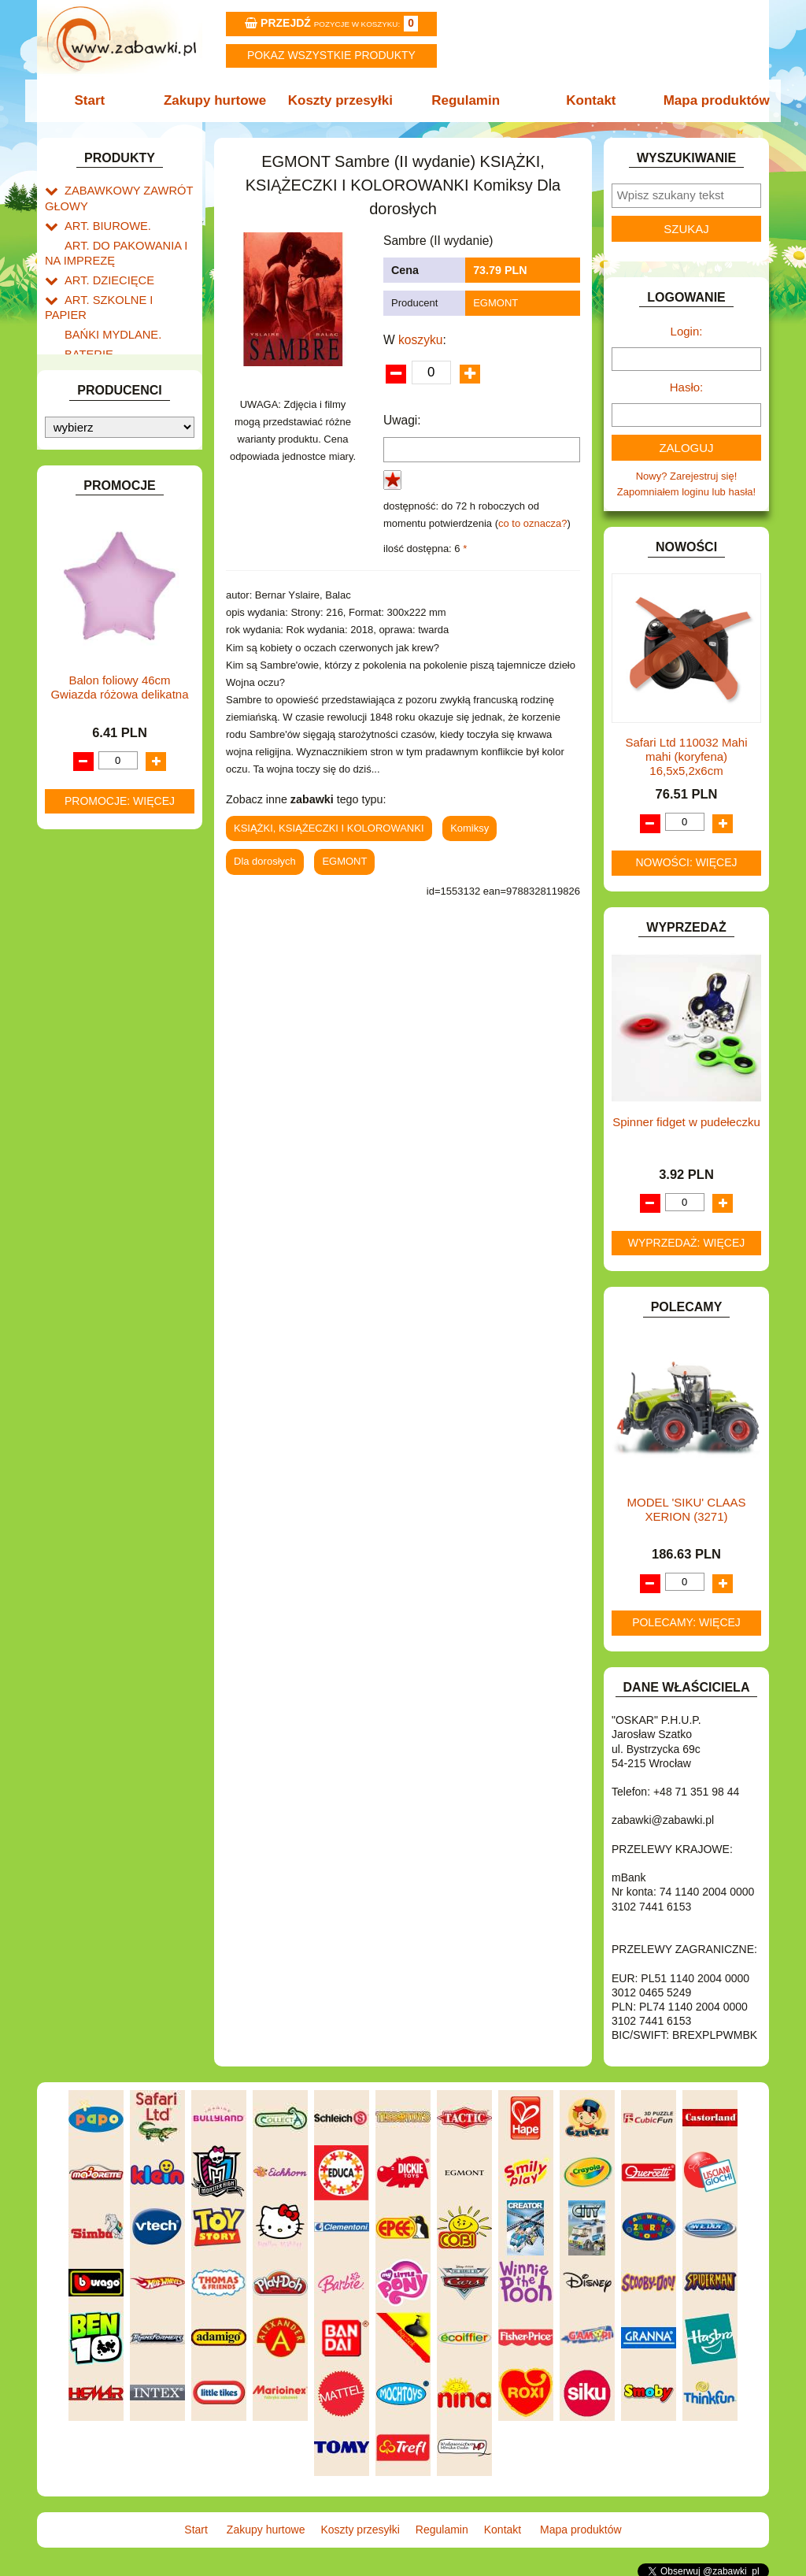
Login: (687, 331)
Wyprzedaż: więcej (686, 1242)
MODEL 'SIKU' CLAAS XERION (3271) (686, 1509)
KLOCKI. (85, 608)
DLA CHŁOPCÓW (106, 342)
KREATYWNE (96, 644)
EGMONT (495, 303)
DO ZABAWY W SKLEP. (120, 433)
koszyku (420, 340)
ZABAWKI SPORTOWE (118, 923)
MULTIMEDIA (96, 730)
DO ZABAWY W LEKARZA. (127, 378)
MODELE (86, 711)
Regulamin (464, 100)
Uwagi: (402, 420)
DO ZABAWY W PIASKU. (123, 415)
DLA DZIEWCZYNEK (113, 360)
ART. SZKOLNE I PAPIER (124, 289)
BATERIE (86, 325)
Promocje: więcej (120, 1429)
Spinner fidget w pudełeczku (686, 1122)
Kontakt (586, 100)
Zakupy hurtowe (219, 100)
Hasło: (687, 387)
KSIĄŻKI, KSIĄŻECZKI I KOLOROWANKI (110, 668)
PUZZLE (84, 802)
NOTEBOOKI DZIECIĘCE (124, 748)
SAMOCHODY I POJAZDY (126, 851)
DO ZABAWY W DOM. (116, 396)
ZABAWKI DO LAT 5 (111, 887)
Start (98, 100)
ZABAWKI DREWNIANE (120, 905)
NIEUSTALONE (100, 960)
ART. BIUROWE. (103, 221)
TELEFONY (92, 869)
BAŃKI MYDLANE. (107, 307)
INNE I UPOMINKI (106, 522)
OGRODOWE (96, 766)
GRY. (76, 504)
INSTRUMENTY (102, 541)
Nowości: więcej (686, 862)
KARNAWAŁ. (94, 590)
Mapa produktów (708, 100)
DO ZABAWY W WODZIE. (124, 451)
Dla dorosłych (265, 861)
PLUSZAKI (89, 784)
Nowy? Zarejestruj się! (687, 476)
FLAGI (79, 487)
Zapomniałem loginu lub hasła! (686, 492)
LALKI (78, 693)
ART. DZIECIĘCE (104, 270)
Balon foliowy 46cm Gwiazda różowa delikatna (119, 1315)
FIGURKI (85, 469)
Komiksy (469, 828)
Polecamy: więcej (686, 1622)
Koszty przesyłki (342, 100)
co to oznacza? (532, 523)
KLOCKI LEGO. (100, 626)
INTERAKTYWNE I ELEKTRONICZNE (98, 565)
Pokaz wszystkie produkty (331, 55)
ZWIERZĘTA (94, 941)
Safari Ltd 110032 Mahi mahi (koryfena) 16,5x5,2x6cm (686, 756)
